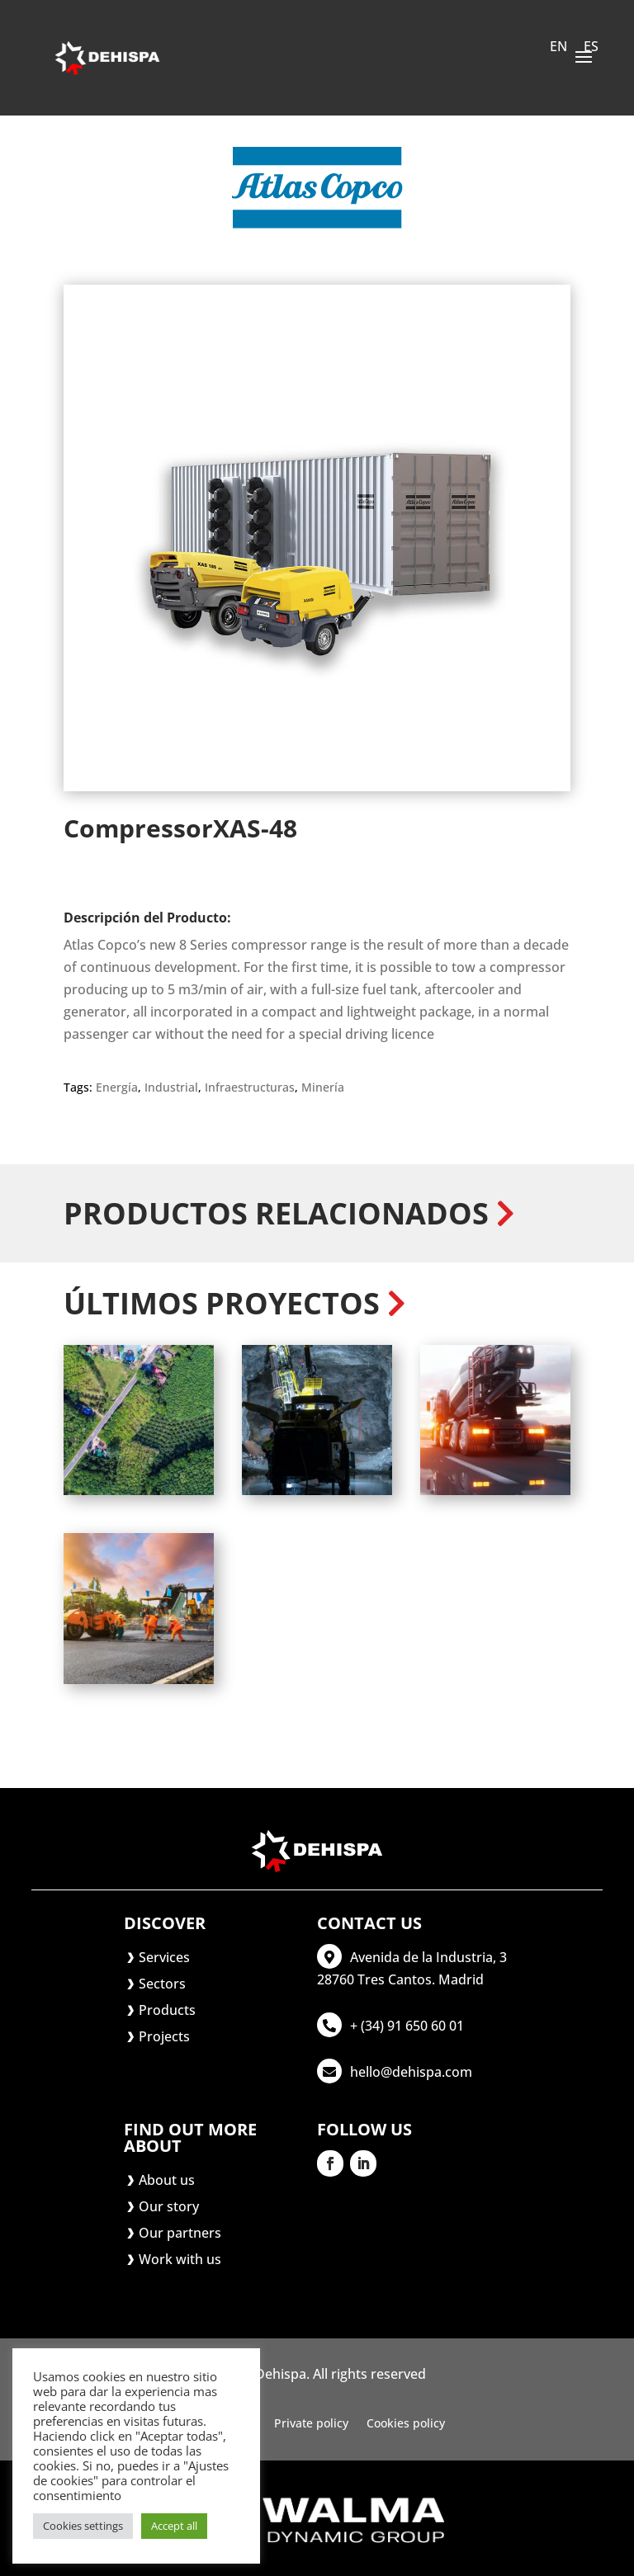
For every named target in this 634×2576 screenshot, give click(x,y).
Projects (164, 2036)
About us (167, 2180)
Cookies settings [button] (83, 2525)
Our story (169, 2206)
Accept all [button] (174, 2525)
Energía (117, 1087)
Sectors (162, 1983)
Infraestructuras (250, 1087)
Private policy (311, 2424)
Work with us (180, 2259)
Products (167, 2010)
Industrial (171, 1087)
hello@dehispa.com (411, 2072)
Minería (322, 1087)
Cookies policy (406, 2424)
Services (164, 1957)
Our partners (180, 2233)
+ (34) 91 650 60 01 (407, 2026)
